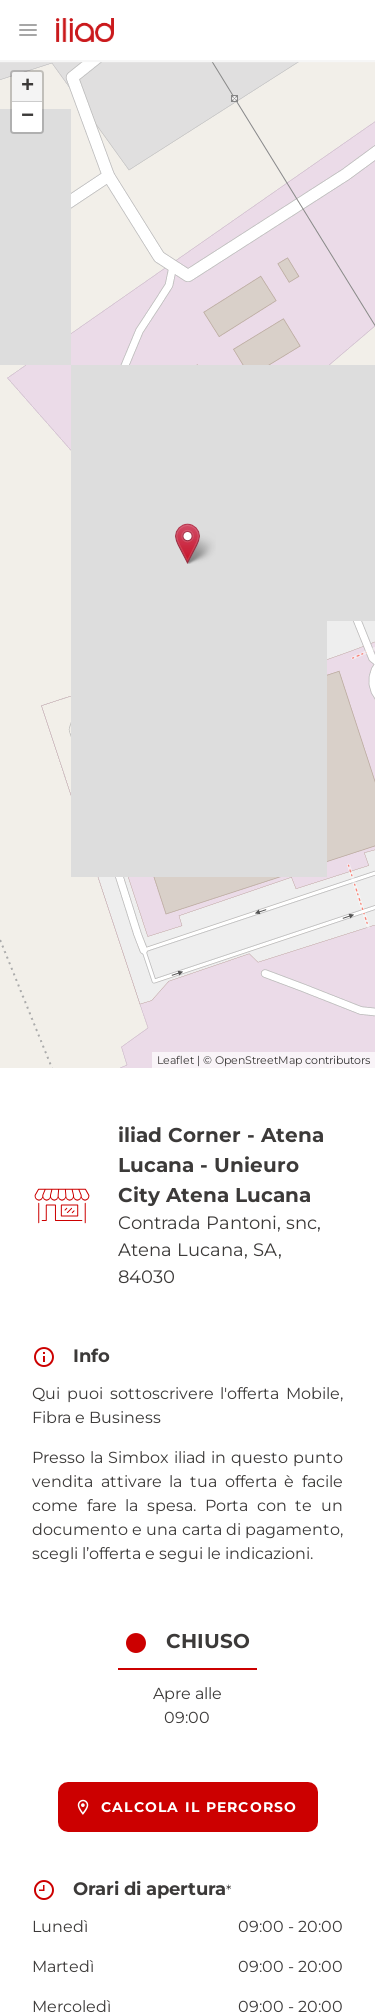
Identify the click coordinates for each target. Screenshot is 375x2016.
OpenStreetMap (258, 1060)
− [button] (27, 117)
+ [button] (27, 87)
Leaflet (175, 1060)
